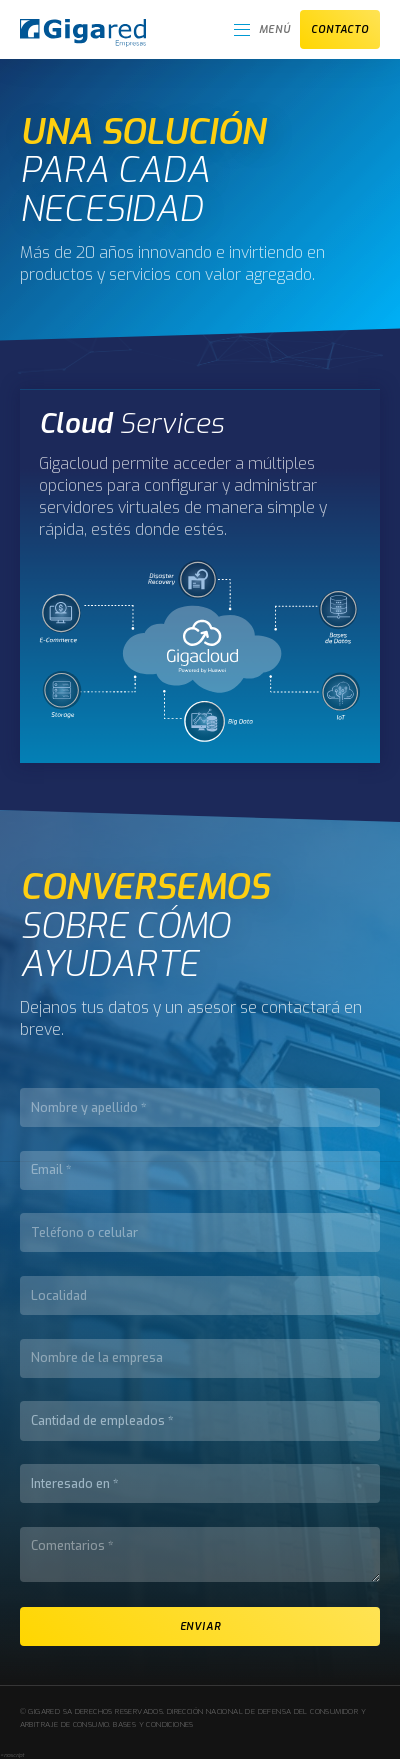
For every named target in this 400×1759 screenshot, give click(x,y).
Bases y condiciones (153, 1724)
